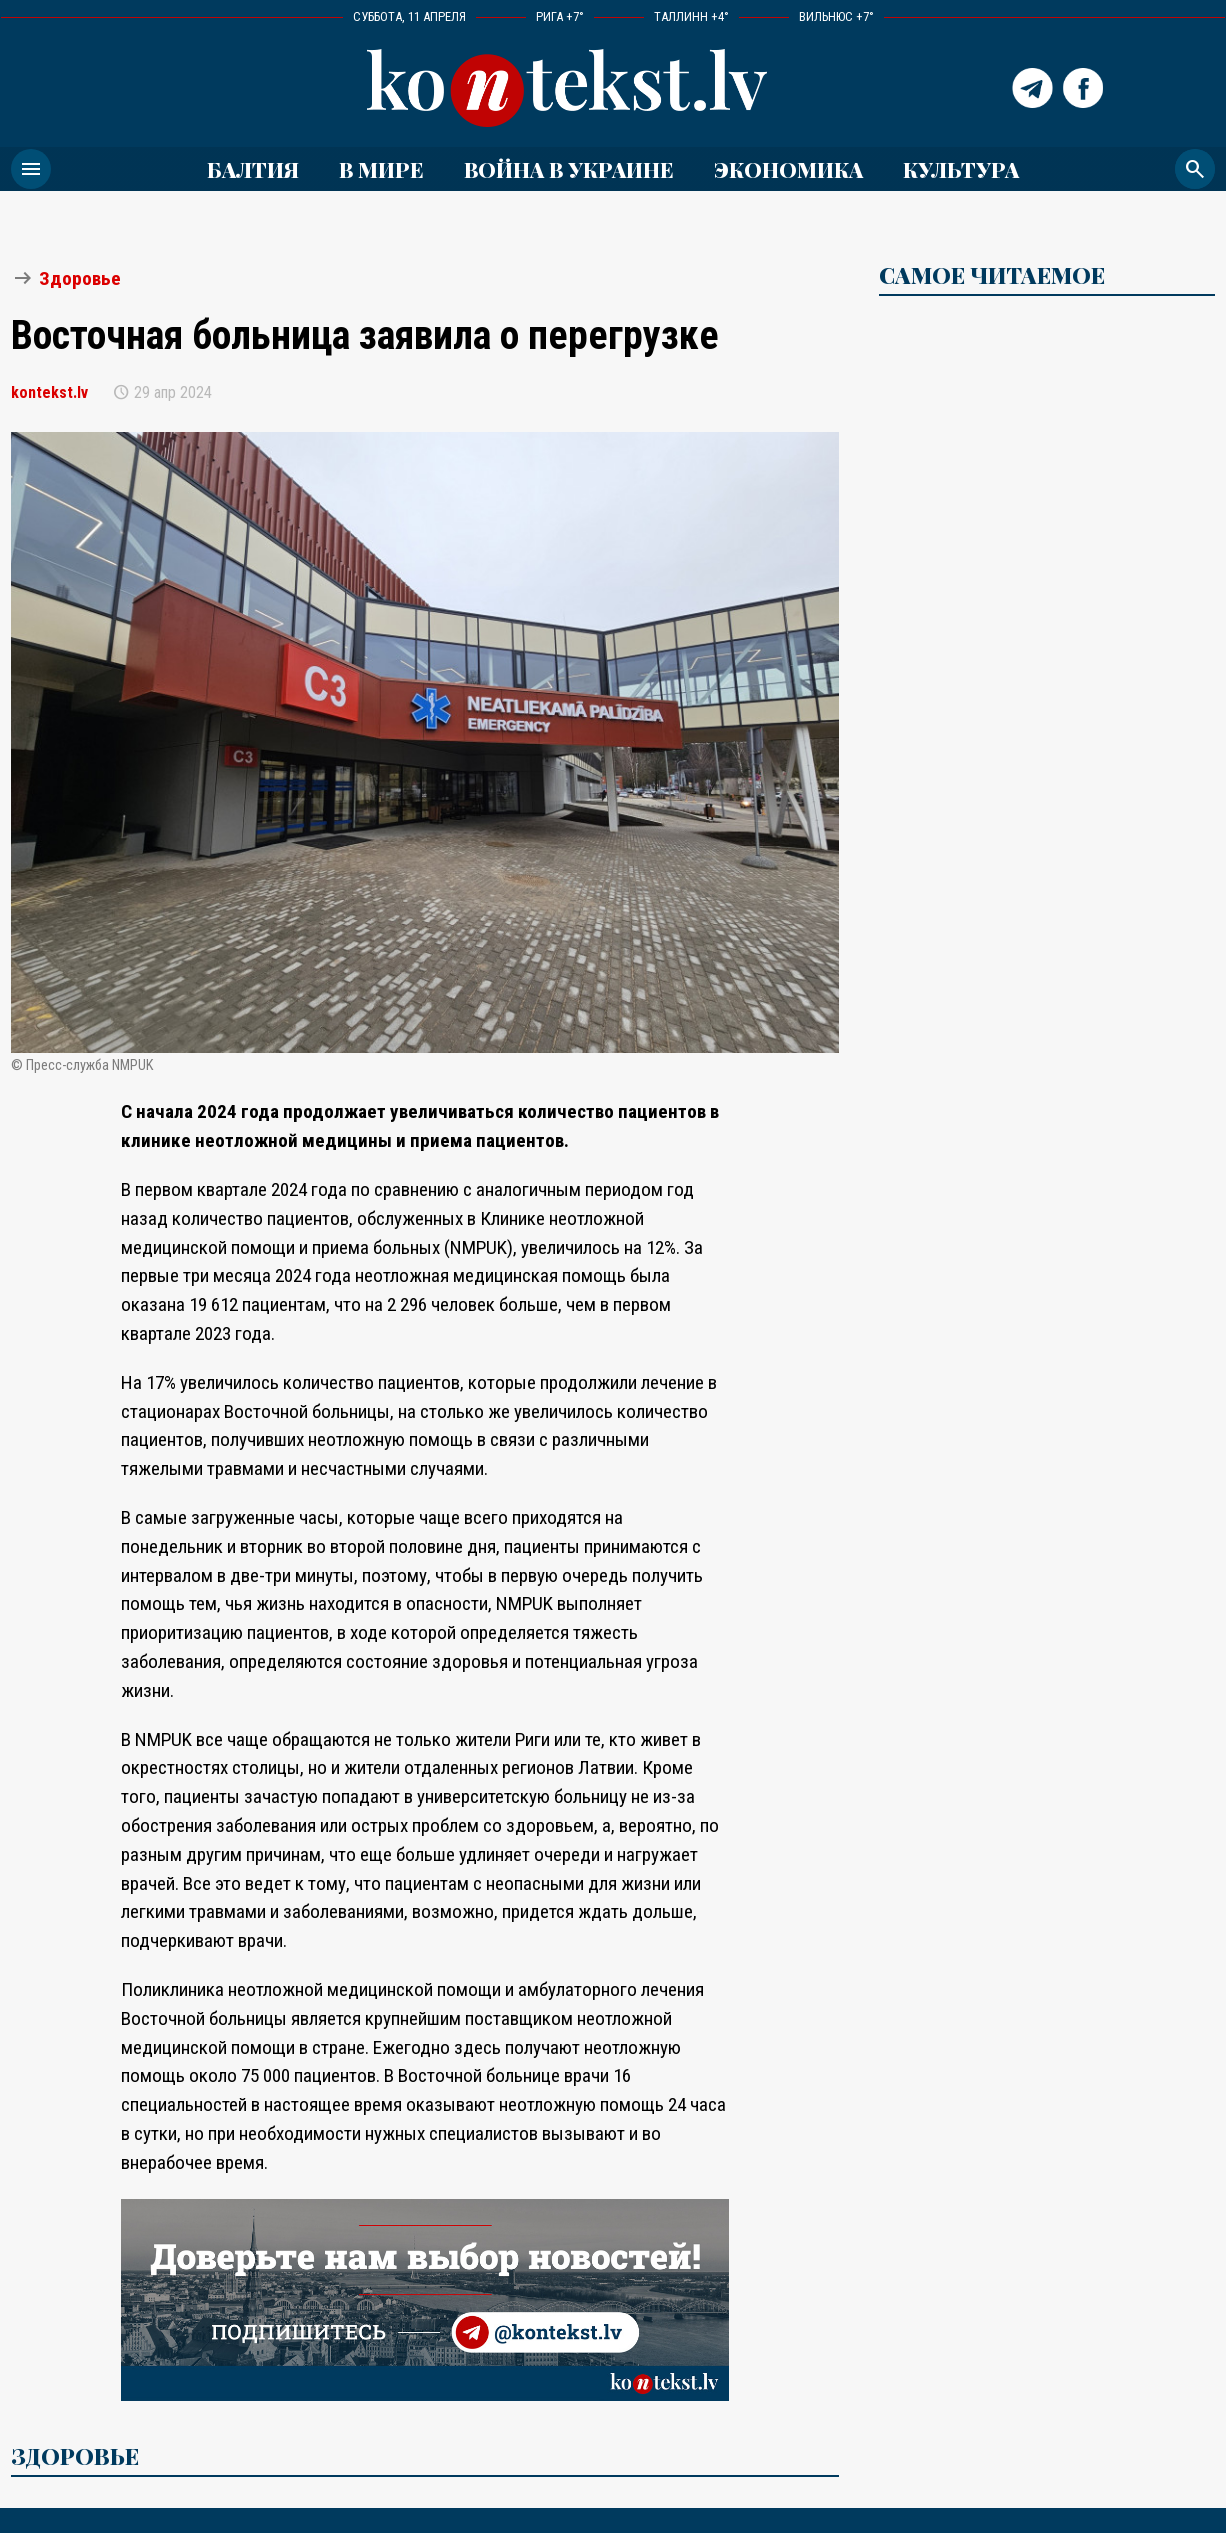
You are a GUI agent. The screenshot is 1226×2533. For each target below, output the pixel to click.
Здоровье (80, 278)
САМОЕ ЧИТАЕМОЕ (992, 275)
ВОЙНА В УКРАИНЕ (569, 169)
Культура (961, 169)
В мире (381, 169)
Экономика (788, 169)
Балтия (253, 169)
